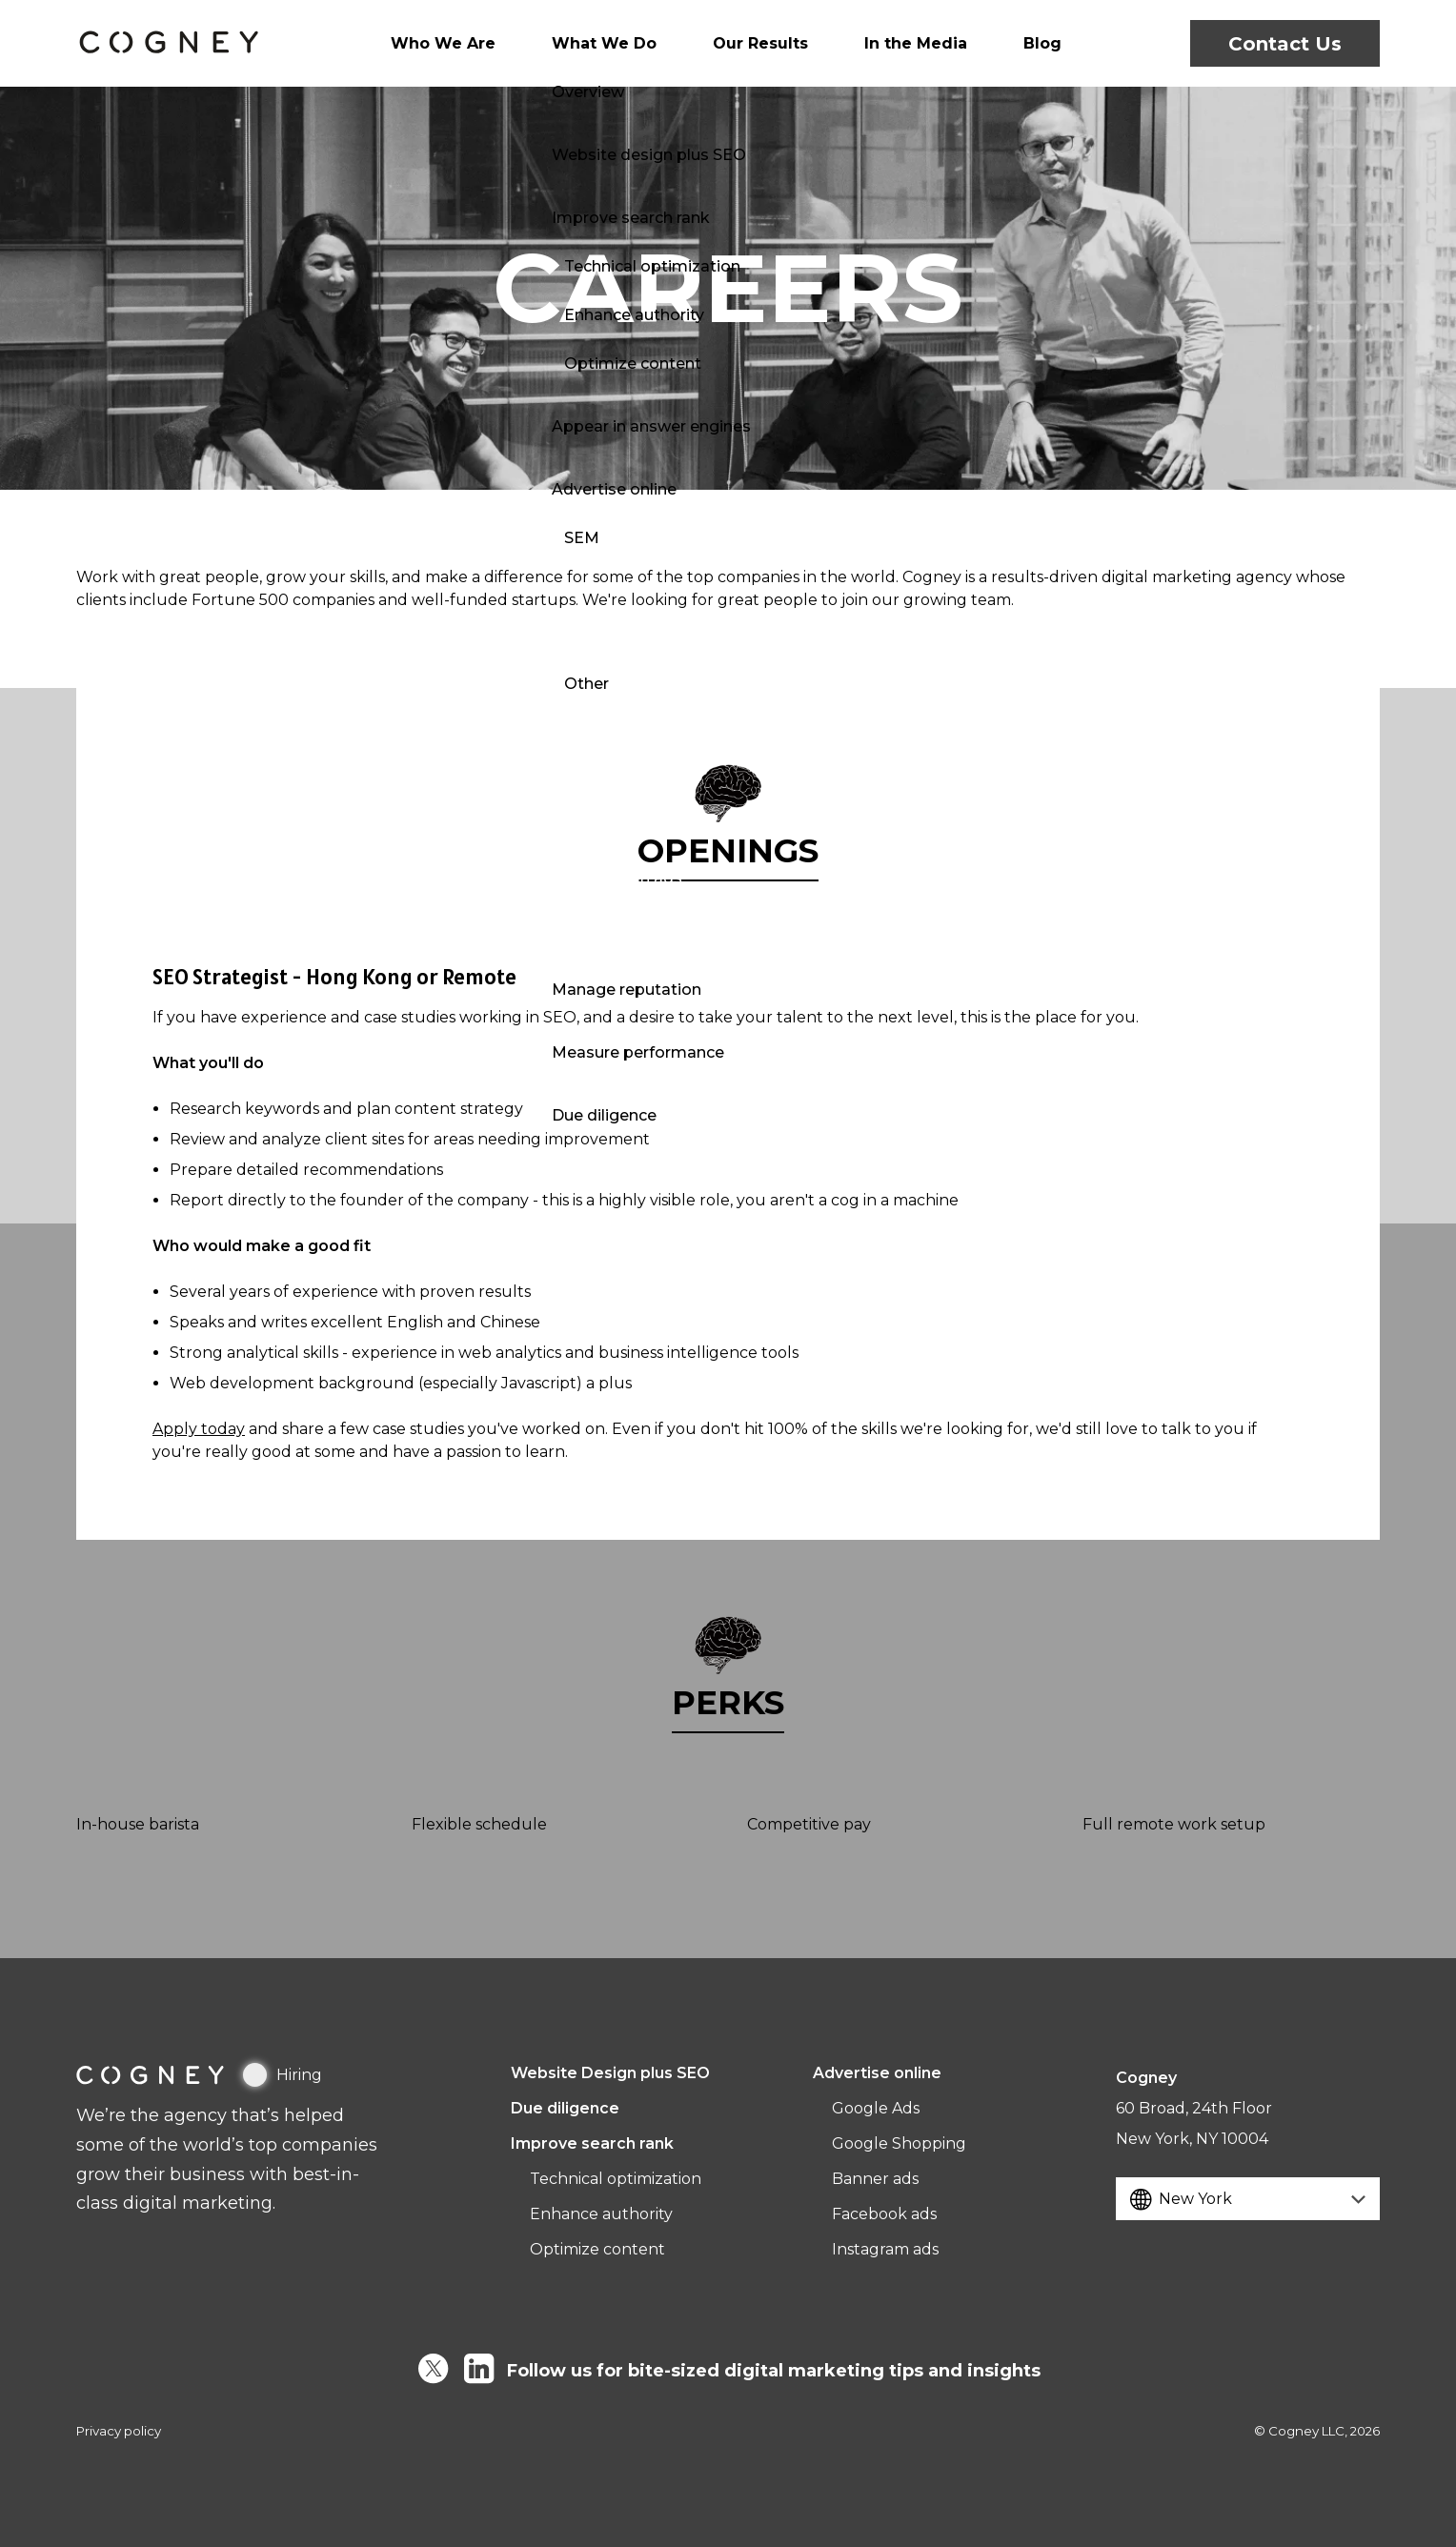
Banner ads (875, 2179)
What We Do (616, 42)
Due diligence (565, 2108)
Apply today (198, 1429)
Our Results (759, 42)
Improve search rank (592, 2143)
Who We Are (470, 42)
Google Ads (876, 2108)
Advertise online (877, 2073)
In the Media (901, 42)
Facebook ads (884, 2214)
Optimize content (597, 2249)
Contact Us (1285, 42)
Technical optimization (615, 2179)
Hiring (282, 2075)
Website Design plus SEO (610, 2073)
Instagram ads (885, 2249)
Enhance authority (601, 2214)
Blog (1014, 42)
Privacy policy (118, 2430)
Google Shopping (899, 2143)
